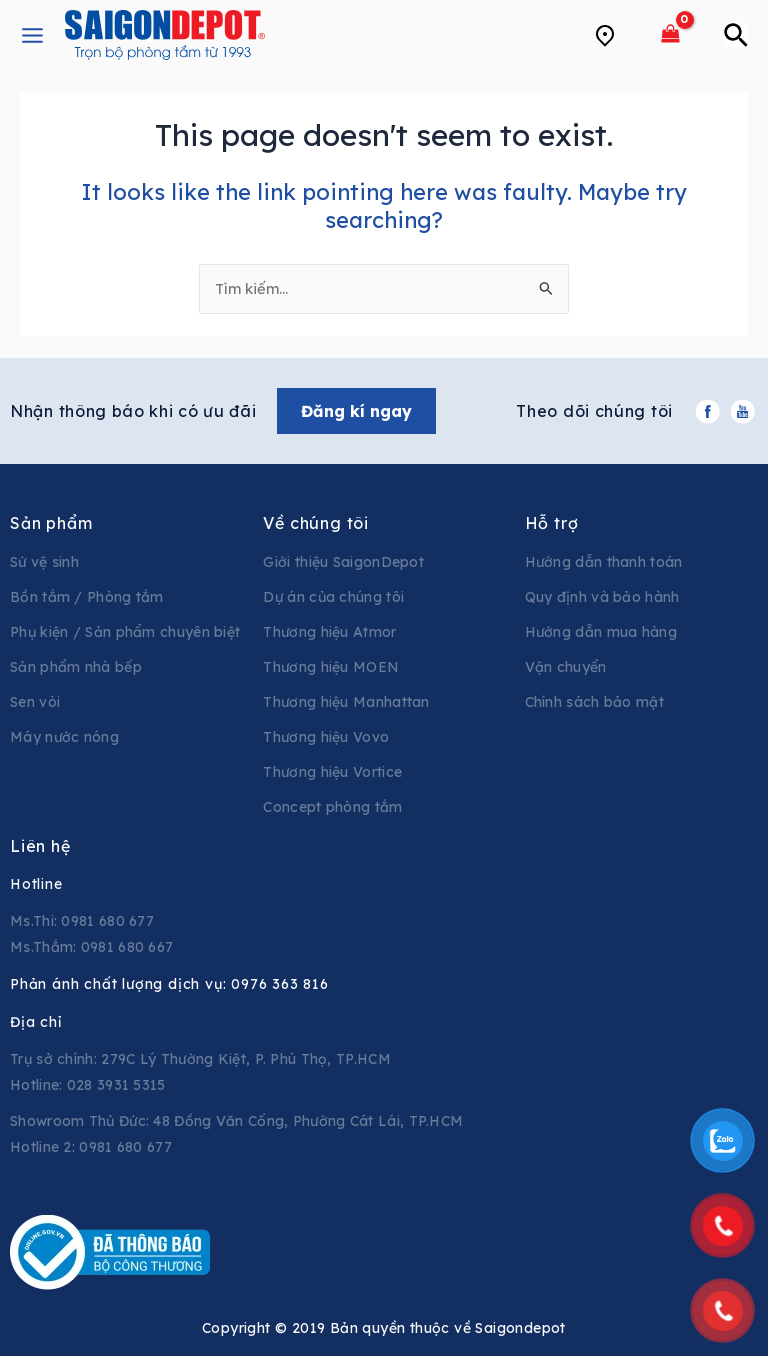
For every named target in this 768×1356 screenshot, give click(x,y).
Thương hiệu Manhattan (346, 702)
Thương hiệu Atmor (329, 632)
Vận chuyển (566, 667)
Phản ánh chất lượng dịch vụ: (169, 984)
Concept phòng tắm (332, 807)
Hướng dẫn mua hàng (601, 632)
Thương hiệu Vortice (332, 772)
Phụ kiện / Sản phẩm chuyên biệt (125, 632)
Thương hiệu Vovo (326, 737)
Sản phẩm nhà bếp (76, 667)
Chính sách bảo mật (594, 702)
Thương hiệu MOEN (331, 667)
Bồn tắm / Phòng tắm (87, 597)
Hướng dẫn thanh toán (604, 562)
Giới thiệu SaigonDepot (343, 562)
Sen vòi (35, 702)
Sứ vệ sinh (44, 562)
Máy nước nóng (64, 737)
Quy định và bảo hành (602, 597)
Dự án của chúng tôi (333, 597)
